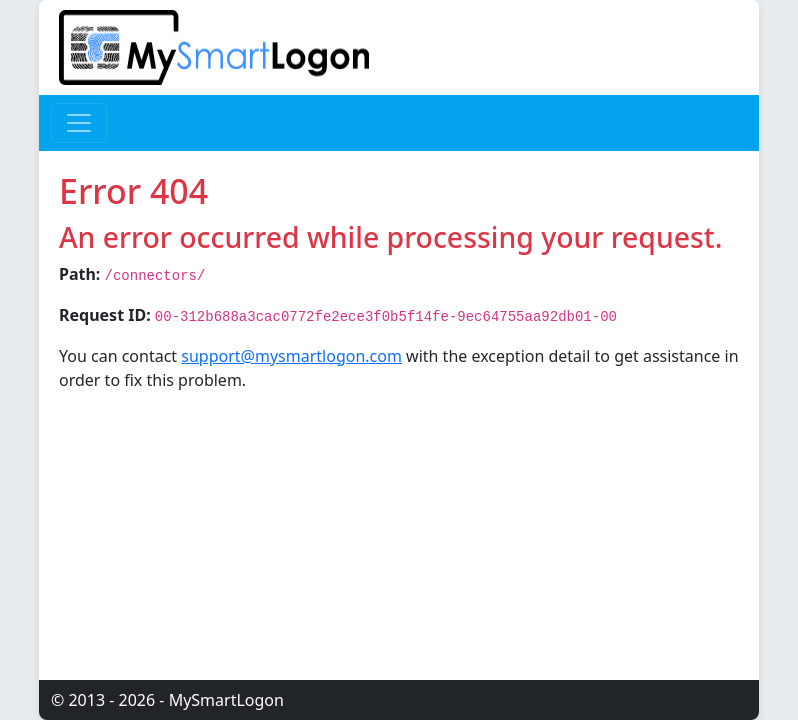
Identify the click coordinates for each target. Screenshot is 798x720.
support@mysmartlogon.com (291, 356)
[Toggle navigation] (79, 123)
